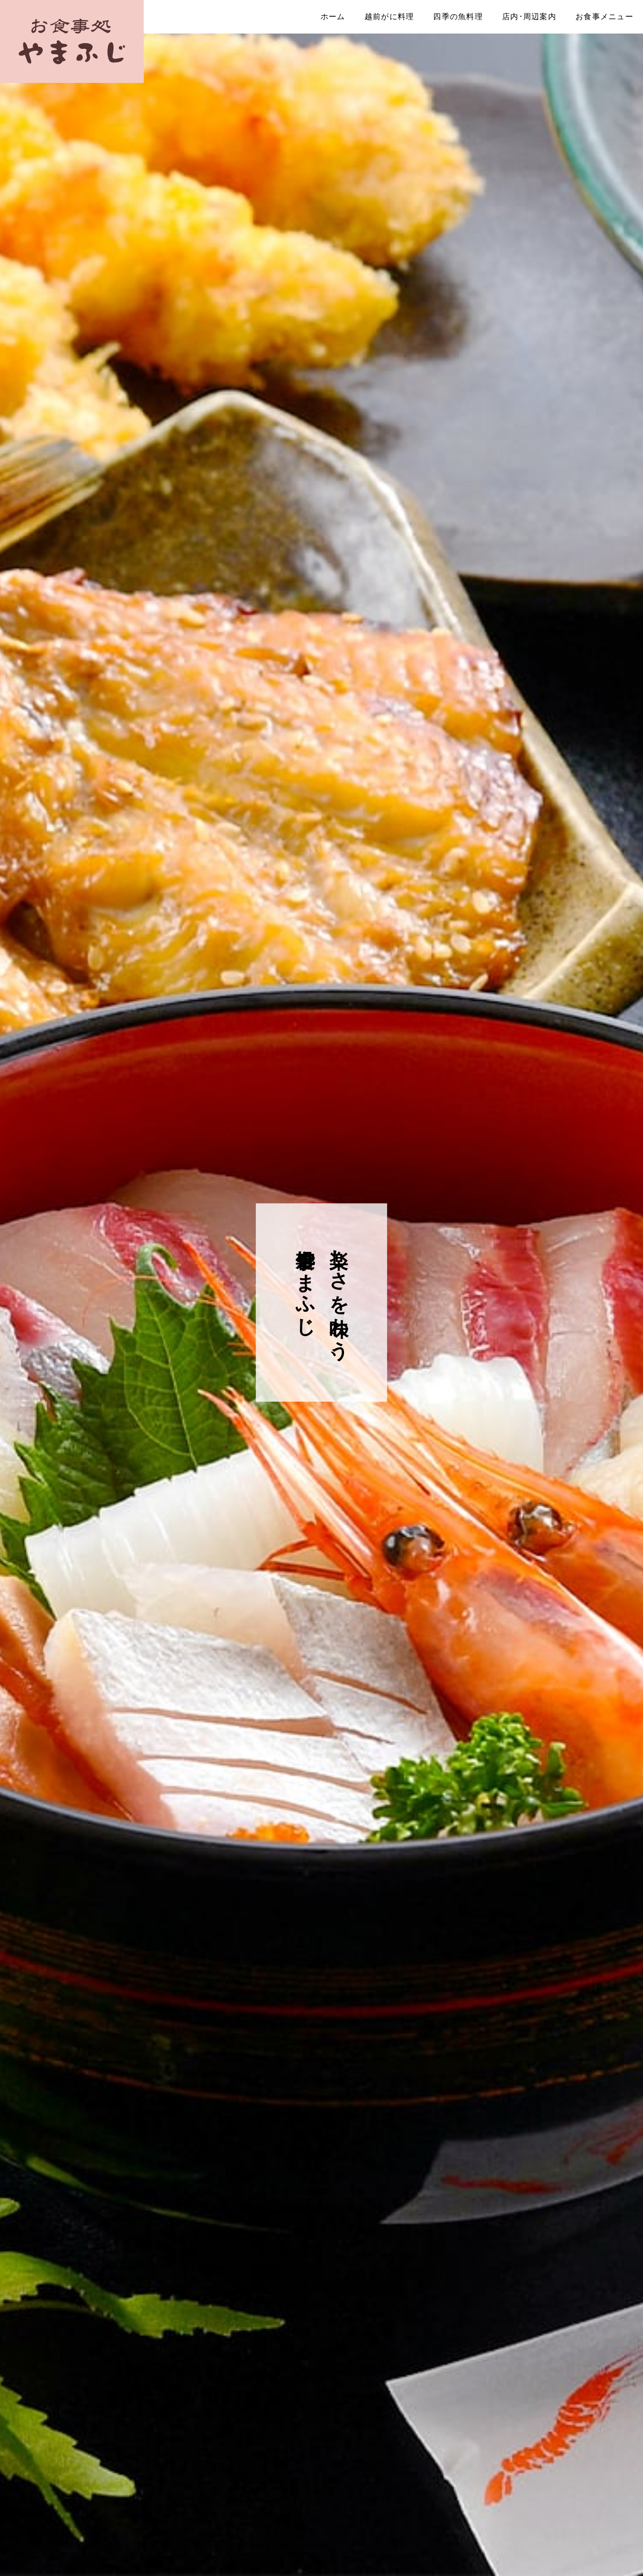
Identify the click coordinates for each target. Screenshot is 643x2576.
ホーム (333, 16)
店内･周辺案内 (529, 16)
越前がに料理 (389, 16)
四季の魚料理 (458, 16)
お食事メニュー (604, 16)
